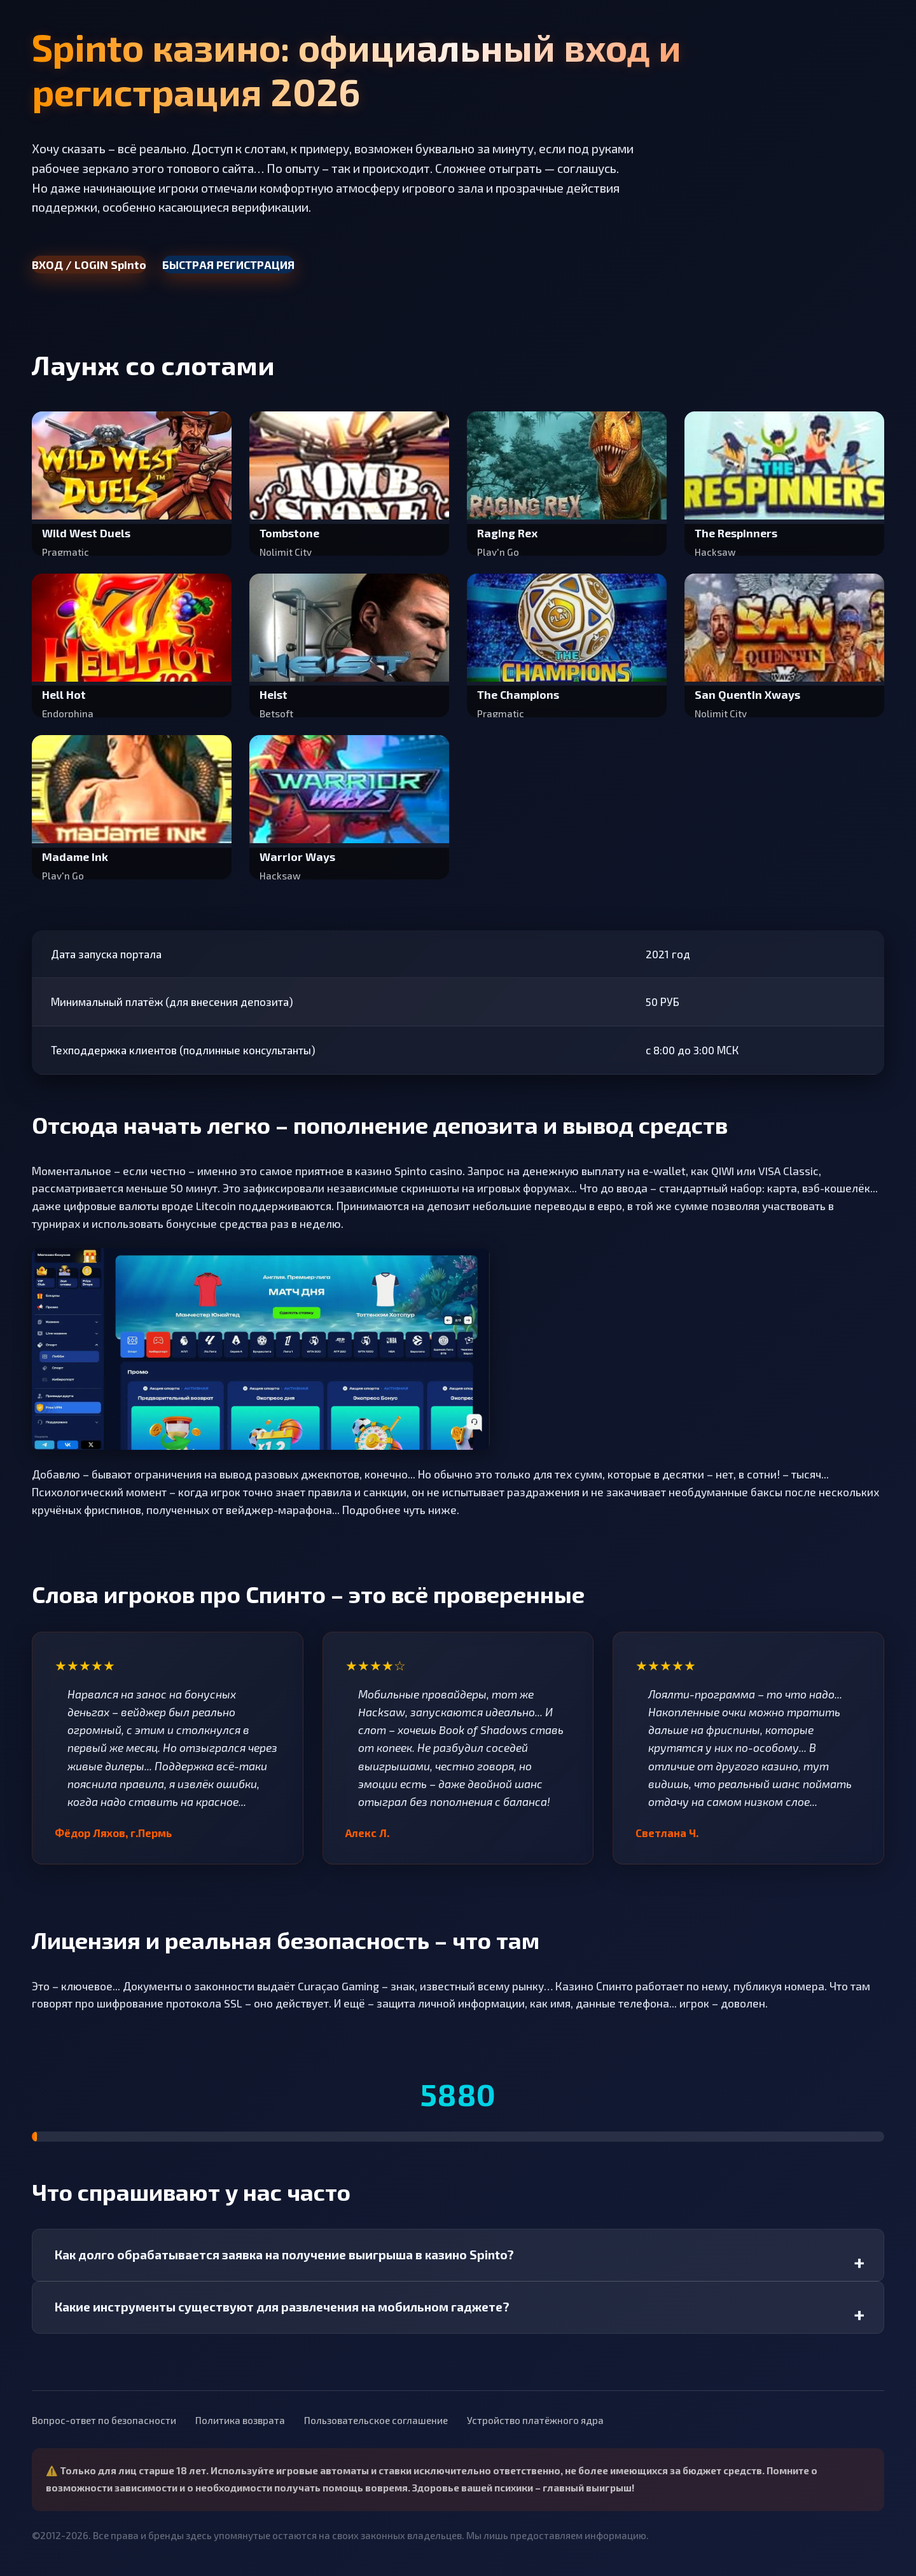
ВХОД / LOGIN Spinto (89, 265)
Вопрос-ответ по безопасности (104, 2420)
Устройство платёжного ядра (535, 2420)
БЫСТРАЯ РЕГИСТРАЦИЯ (228, 265)
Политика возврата (240, 2420)
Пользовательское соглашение (376, 2420)
